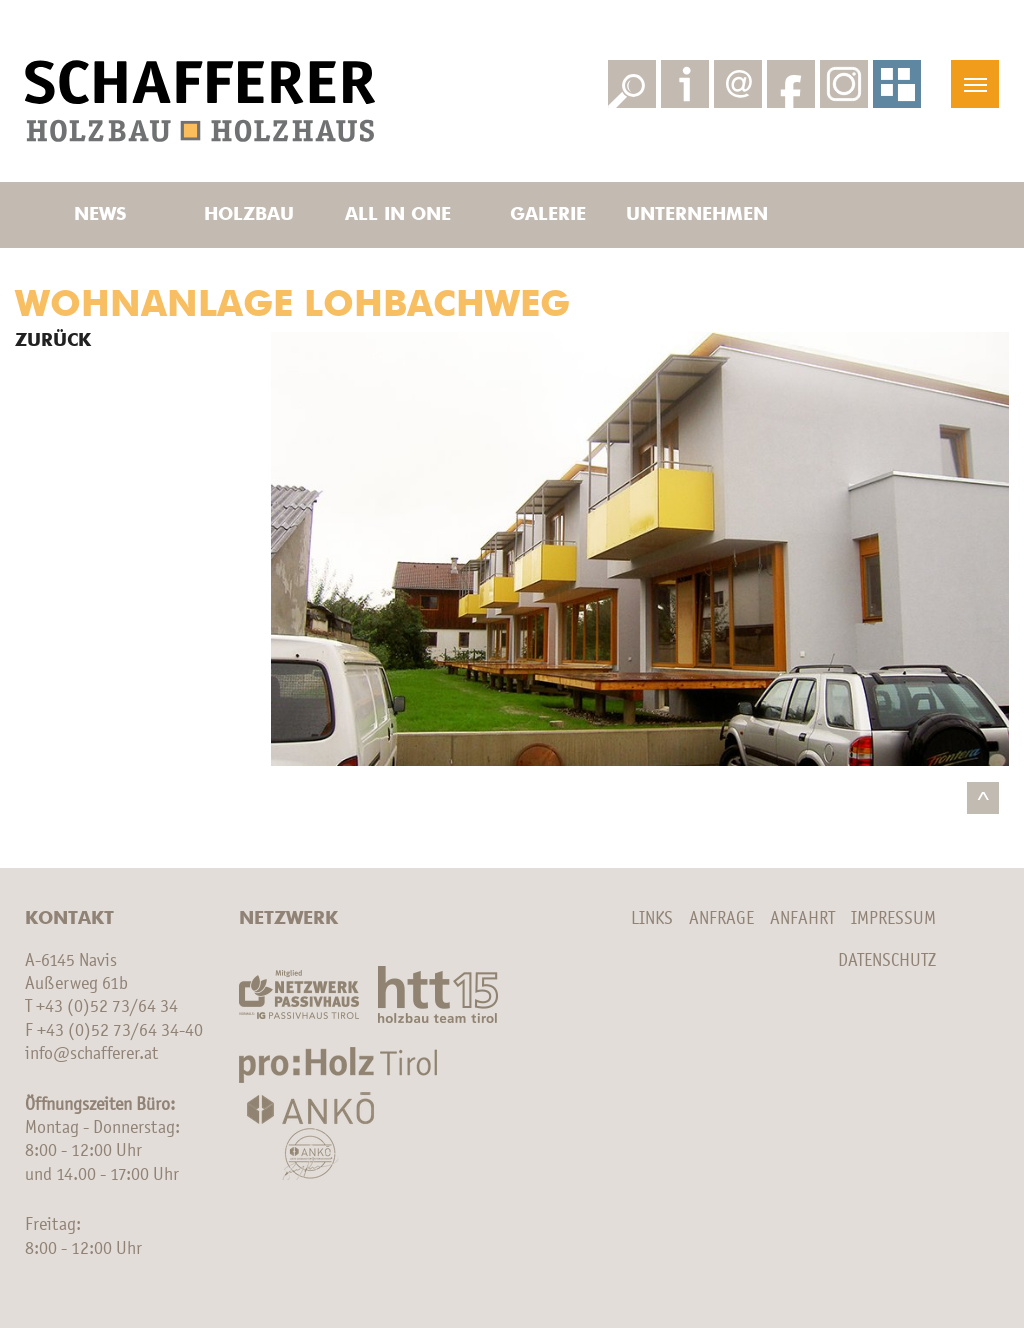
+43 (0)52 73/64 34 (107, 1007)
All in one (398, 215)
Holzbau (249, 215)
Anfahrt (802, 919)
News (100, 215)
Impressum (893, 919)
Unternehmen (697, 215)
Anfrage (721, 919)
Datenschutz (887, 961)
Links (652, 919)
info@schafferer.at (91, 1054)
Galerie (548, 215)
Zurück (53, 341)
